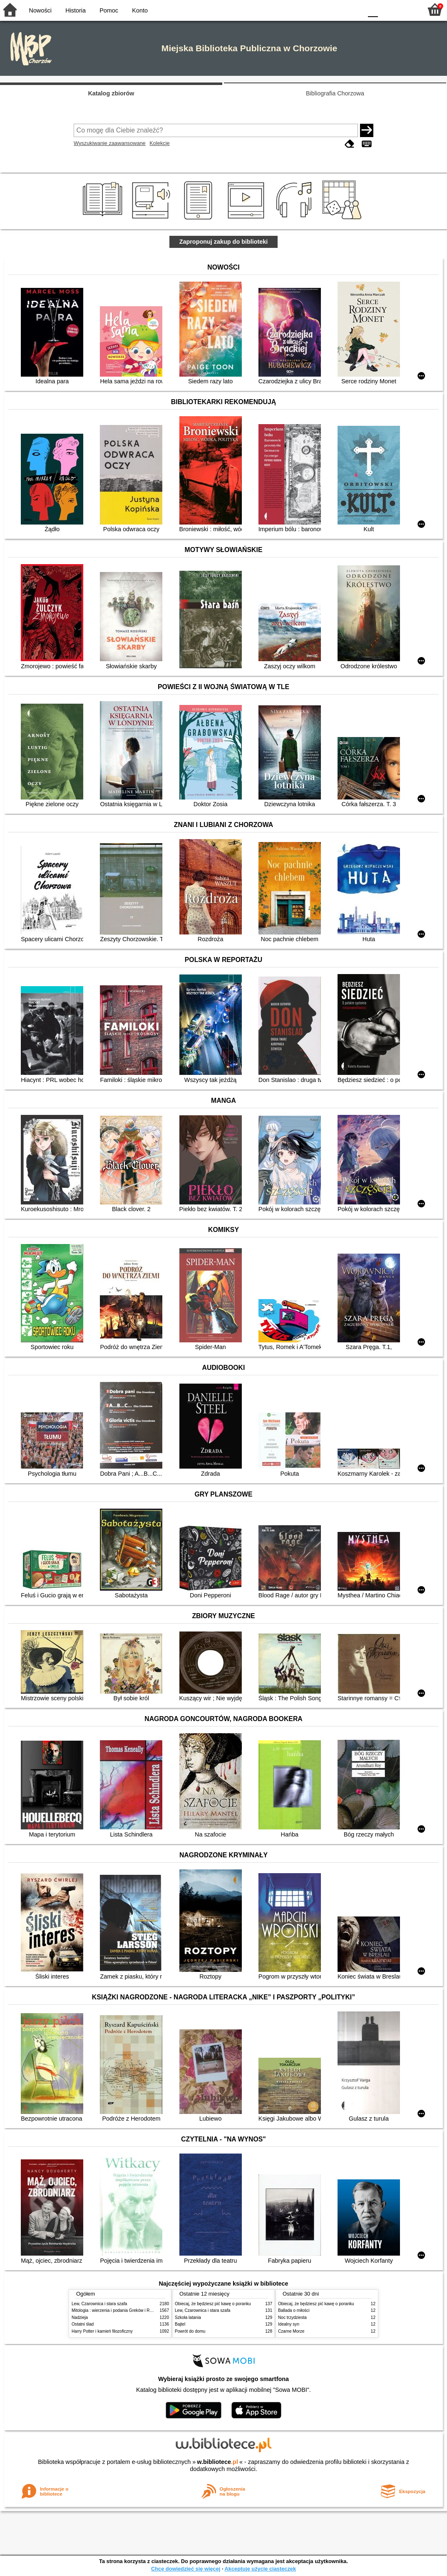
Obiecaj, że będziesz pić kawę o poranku (213, 2303)
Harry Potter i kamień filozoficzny (102, 2331)
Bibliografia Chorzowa (335, 93)
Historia (75, 10)
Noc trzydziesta (292, 2317)
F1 (387, 9)
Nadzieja (80, 2317)
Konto (140, 10)
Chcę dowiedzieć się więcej (185, 2569)
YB (336, 9)
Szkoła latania (188, 2317)
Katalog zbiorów (111, 93)
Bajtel (180, 2324)
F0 (373, 9)
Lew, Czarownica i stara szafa (99, 2303)
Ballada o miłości (294, 2310)
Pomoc (108, 10)
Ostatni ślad (83, 2324)
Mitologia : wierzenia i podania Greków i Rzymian (117, 2310)
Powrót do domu (190, 2331)
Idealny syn (288, 2324)
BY (353, 9)
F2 (406, 9)
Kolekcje (159, 143)
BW (320, 9)
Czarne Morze (291, 2331)
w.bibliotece (217, 2462)
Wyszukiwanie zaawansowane (110, 143)
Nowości (40, 10)
